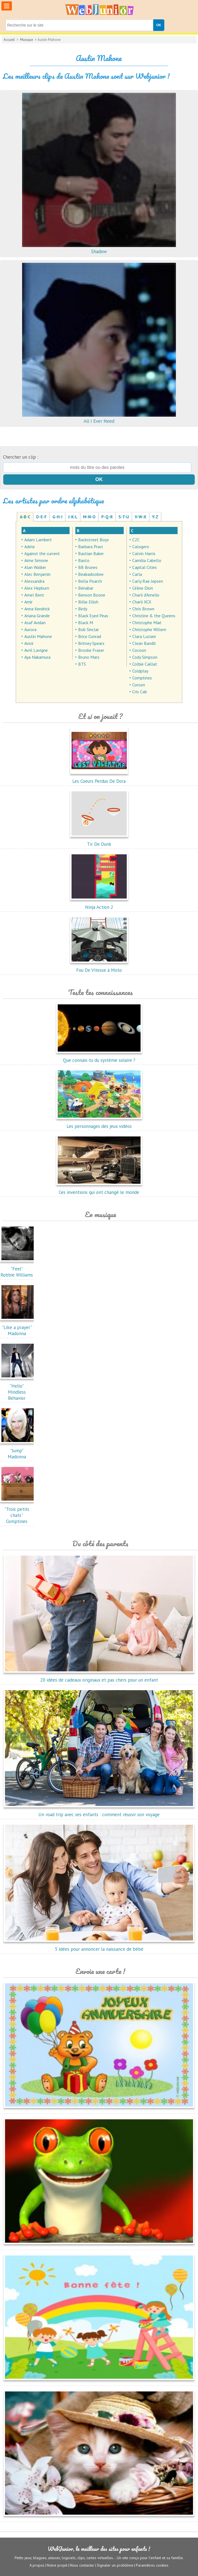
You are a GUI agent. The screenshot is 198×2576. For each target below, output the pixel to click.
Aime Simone (36, 560)
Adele (29, 546)
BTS (82, 664)
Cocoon (139, 650)
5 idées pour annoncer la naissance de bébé (99, 1946)
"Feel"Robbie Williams (18, 1269)
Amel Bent (34, 595)
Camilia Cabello (146, 560)
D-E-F (41, 516)
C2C (136, 539)
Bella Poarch (90, 581)
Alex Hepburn (36, 588)
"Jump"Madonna (18, 1450)
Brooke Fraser (91, 650)
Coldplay (140, 671)
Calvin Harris (143, 553)
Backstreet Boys (93, 539)
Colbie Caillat (144, 664)
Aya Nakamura (37, 657)
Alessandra (34, 581)
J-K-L (72, 516)
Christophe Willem (149, 629)
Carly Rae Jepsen (147, 581)
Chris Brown (143, 608)
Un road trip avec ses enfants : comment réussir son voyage (99, 1811)
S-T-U (123, 516)
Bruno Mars (88, 657)
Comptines (142, 678)
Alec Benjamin (37, 574)
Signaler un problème (115, 2565)
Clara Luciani (144, 636)
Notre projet (57, 2565)
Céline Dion (142, 588)
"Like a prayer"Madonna (18, 1327)
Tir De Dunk (99, 841)
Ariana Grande (37, 615)
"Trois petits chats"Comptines (18, 1512)
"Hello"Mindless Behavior (18, 1389)
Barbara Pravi (90, 546)
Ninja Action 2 (99, 904)
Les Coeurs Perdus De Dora (99, 778)
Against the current (42, 553)
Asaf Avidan (35, 622)
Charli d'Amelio (145, 595)
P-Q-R (107, 516)
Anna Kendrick (37, 608)
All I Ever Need (99, 418)
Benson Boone (91, 595)
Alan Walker (35, 567)
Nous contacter (82, 2565)
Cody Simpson (144, 657)
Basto (83, 560)
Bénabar (85, 588)
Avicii (28, 643)
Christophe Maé (146, 622)
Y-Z (155, 516)
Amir (28, 602)
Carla (137, 574)
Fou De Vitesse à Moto (99, 967)
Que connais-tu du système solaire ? (99, 1057)
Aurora (30, 629)
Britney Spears (91, 643)
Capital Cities (144, 567)
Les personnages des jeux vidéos (99, 1123)
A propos (37, 2565)
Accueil (9, 39)
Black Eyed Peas (93, 615)
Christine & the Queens (153, 615)
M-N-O (89, 516)
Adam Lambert (38, 539)
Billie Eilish (88, 602)
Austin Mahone (38, 636)
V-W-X (140, 516)
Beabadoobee (91, 574)
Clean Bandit (144, 643)
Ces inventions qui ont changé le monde (99, 1189)
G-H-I (57, 516)
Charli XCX (141, 602)
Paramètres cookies (152, 2565)
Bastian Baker (91, 553)
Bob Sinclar (88, 629)
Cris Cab (139, 691)
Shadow (99, 248)
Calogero (140, 546)
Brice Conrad (89, 636)
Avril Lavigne (36, 650)
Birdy (82, 608)
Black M (85, 622)
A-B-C (25, 516)
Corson (138, 684)
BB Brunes (87, 567)
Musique (26, 39)
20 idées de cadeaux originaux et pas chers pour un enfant (99, 1677)
